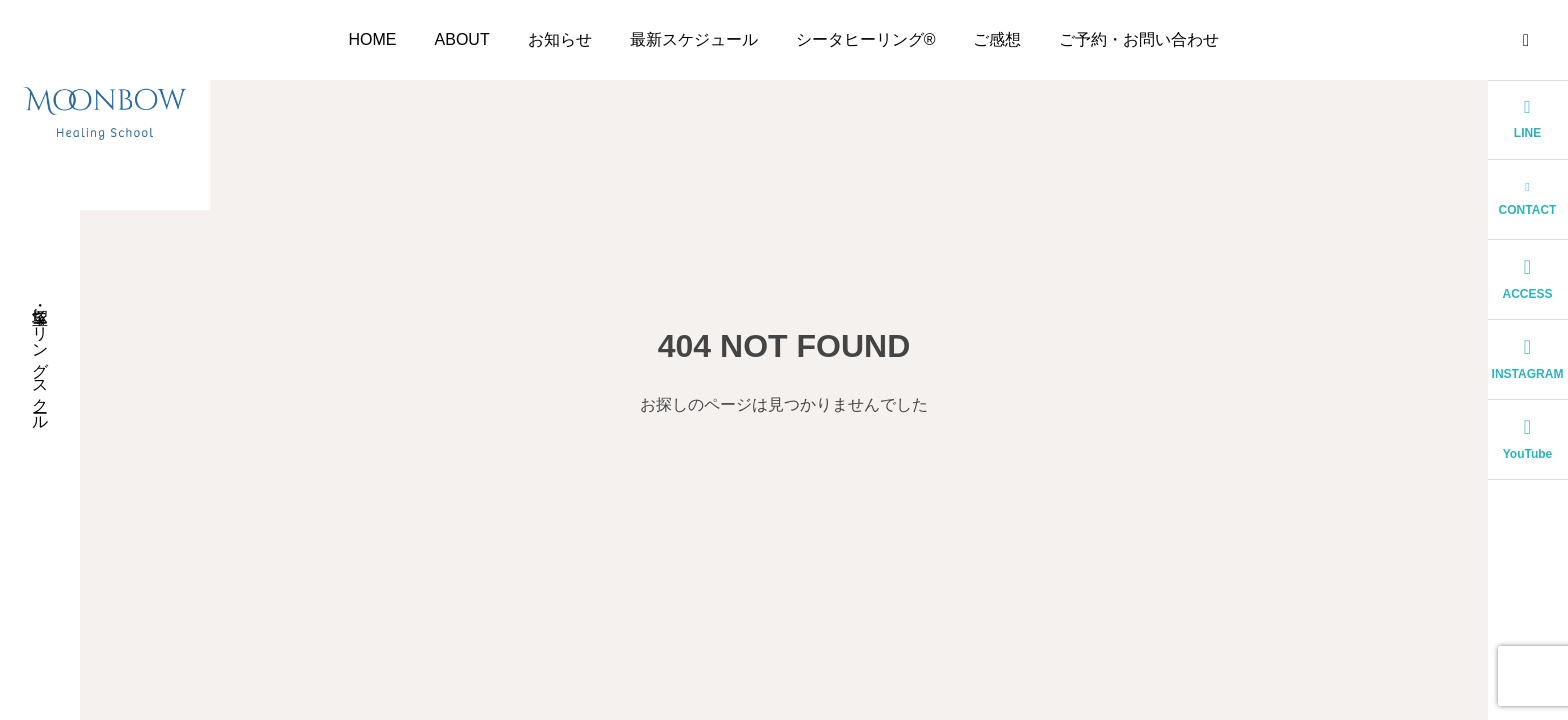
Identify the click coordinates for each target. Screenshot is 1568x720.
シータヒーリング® (866, 39)
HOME (373, 39)
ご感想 (997, 39)
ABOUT (462, 39)
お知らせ (560, 39)
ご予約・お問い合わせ (1139, 39)
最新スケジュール (694, 39)
